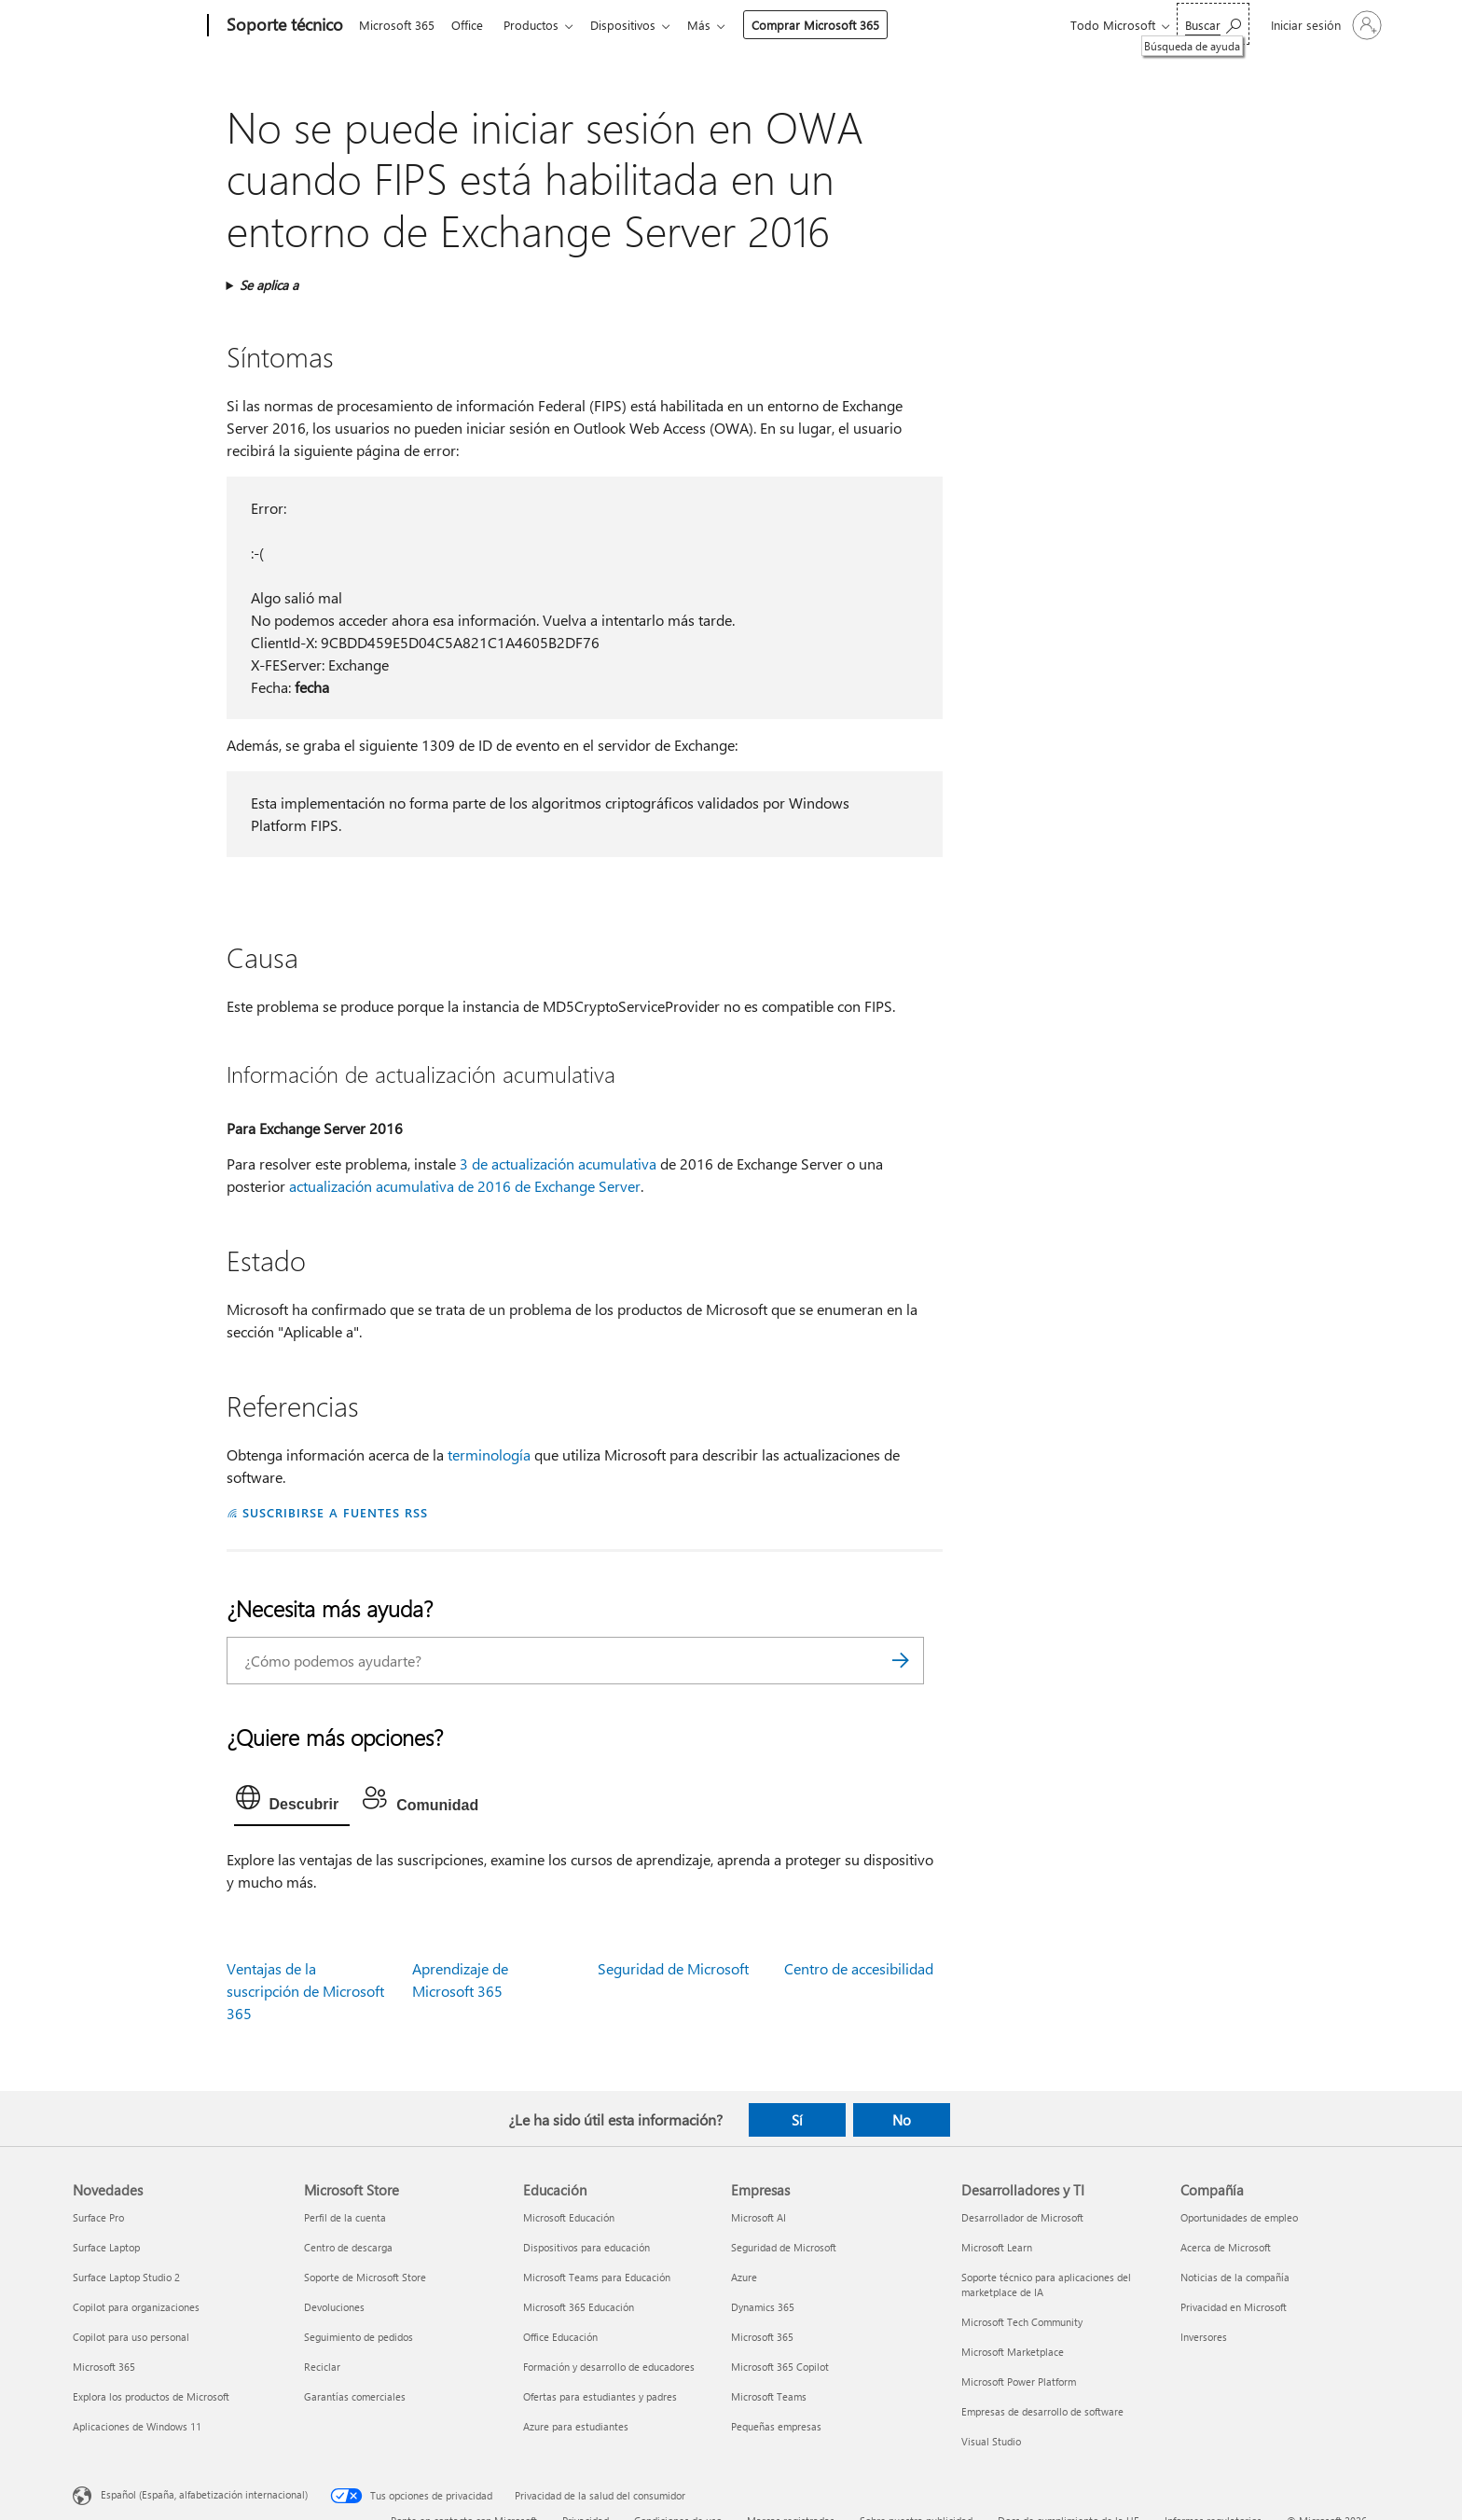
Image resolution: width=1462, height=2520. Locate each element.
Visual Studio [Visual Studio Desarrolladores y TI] (991, 2441)
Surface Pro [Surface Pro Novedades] (98, 2217)
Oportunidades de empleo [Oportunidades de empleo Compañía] (1239, 2217)
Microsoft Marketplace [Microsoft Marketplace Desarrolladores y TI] (1012, 2352)
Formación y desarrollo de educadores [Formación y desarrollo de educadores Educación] (609, 2367)
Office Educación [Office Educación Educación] (560, 2337)
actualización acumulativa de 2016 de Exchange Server (465, 1186)
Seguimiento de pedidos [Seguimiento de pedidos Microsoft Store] (358, 2337)
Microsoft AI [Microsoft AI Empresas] (758, 2217)
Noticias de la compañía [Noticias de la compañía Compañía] (1235, 2277)
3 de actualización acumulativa (558, 1163)
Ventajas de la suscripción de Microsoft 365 (305, 1991)
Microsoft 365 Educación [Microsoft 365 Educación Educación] (578, 2307)
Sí (797, 2120)
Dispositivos (634, 25)
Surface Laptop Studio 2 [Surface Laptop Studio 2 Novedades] (126, 2277)
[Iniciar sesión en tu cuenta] (1324, 25)
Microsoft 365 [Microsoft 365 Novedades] (104, 2367)
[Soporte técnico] (283, 26)
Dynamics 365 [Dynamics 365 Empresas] (762, 2307)
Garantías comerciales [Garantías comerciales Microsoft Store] (355, 2396)
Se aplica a (269, 285)
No (901, 2120)
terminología (489, 1454)
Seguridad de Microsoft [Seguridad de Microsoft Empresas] (783, 2247)
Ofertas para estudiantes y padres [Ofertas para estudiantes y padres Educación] (600, 2396)
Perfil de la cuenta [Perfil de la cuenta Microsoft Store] (345, 2217)
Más (713, 25)
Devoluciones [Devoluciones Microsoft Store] (334, 2307)
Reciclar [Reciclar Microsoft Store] (322, 2367)
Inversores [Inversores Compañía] (1203, 2337)
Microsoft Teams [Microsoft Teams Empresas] (769, 2396)
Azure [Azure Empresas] (744, 2277)
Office (471, 25)
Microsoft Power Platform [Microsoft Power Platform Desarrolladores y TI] (1018, 2381)
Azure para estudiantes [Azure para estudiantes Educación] (575, 2426)
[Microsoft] (136, 26)
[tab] (292, 1802)
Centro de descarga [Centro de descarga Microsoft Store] (348, 2247)
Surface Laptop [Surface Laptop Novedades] (106, 2247)
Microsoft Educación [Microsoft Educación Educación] (568, 2217)
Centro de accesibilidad (858, 1968)
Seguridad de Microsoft (673, 1968)
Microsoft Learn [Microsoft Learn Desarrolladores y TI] (996, 2247)
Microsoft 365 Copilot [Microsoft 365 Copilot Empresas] (780, 2367)
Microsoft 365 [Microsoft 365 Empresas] (762, 2337)
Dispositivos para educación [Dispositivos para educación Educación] (586, 2247)
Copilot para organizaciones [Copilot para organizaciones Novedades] (136, 2307)
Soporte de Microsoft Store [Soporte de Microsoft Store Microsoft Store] (365, 2277)
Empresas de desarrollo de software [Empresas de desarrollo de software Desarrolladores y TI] (1042, 2411)
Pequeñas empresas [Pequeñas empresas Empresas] (776, 2426)
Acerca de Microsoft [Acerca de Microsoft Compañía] (1225, 2247)
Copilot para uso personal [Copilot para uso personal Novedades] (131, 2337)
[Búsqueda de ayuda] (1213, 24)
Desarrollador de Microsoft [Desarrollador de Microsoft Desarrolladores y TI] (1022, 2217)
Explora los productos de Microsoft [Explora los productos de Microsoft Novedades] (151, 2396)
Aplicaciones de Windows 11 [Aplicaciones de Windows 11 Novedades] (137, 2426)
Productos (538, 25)
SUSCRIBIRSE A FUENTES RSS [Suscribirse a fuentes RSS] (334, 1512)
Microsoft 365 (396, 25)
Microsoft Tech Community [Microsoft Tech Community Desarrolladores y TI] (1022, 2322)
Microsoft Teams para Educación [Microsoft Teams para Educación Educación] (596, 2277)
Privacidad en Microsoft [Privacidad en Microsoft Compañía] (1233, 2307)
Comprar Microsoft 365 (830, 25)
